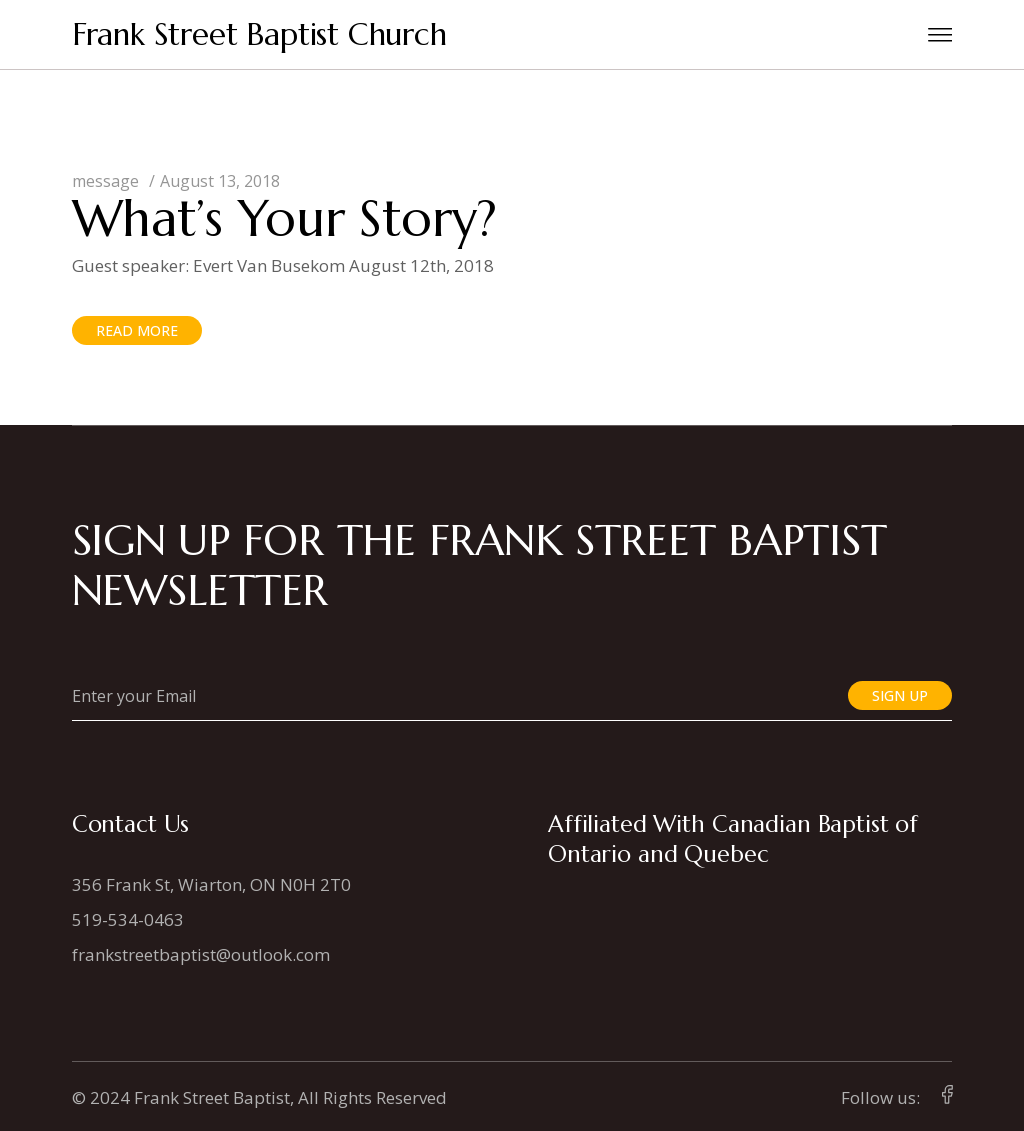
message (105, 181)
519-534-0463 (128, 919)
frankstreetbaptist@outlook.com (201, 954)
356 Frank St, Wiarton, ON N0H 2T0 (211, 884)
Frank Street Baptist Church (259, 34)
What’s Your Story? (284, 218)
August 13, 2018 (220, 181)
